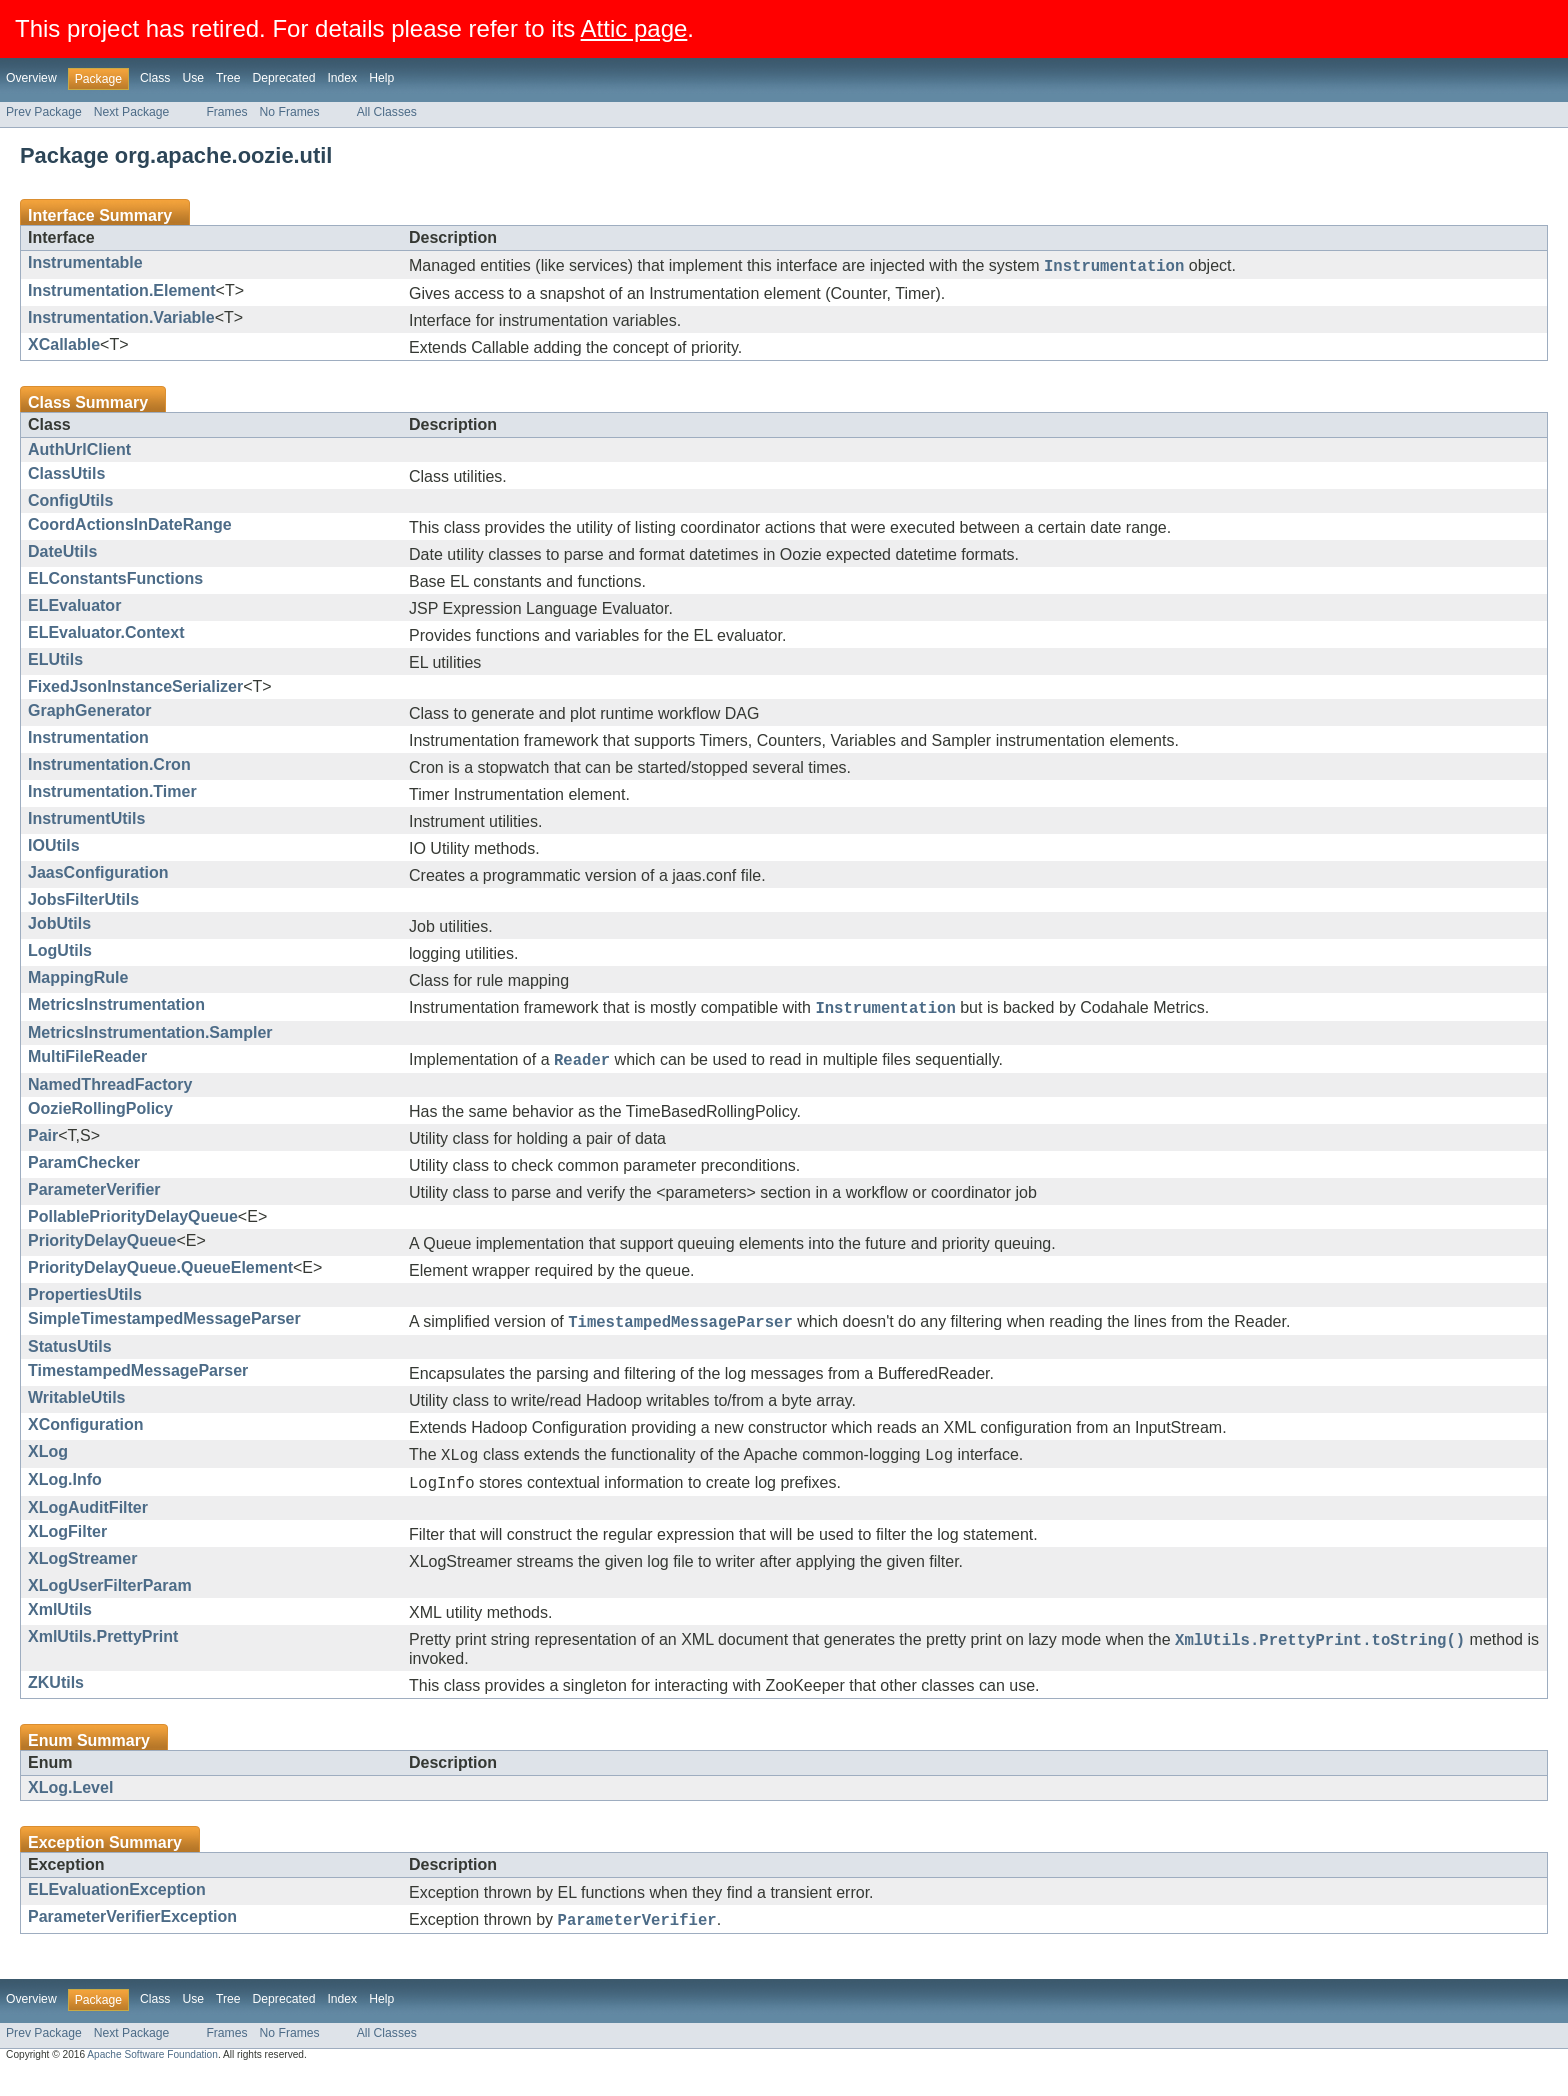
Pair (43, 1144)
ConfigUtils (70, 503)
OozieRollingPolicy (100, 1117)
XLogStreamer (82, 1576)
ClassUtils (66, 476)
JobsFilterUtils (83, 902)
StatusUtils (70, 1358)
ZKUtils (56, 1703)
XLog (48, 1463)
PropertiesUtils (85, 1303)
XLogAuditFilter (88, 1525)
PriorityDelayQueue (102, 1249)
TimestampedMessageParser (138, 1382)
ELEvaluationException (117, 1910)
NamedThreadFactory (110, 1093)
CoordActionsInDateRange (130, 527)
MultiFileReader (87, 1062)
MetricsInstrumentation (116, 1007)
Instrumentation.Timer (112, 794)
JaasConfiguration (98, 875)
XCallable (64, 347)
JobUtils (59, 926)
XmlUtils (60, 1627)
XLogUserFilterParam (110, 1603)
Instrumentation (88, 740)
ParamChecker (84, 1171)
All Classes (387, 112)
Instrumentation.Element (122, 293)
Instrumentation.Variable (121, 320)
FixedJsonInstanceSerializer (135, 689)
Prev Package (44, 112)
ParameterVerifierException (132, 1937)
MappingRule (78, 980)
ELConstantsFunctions (115, 581)
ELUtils (55, 662)
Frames (226, 112)
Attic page (634, 28)
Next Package (132, 112)
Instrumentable (85, 262)
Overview (31, 78)
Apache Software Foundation (152, 2078)
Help (381, 78)
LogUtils (60, 953)
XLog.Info (65, 1494)
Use (193, 78)
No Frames (290, 112)
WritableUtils (77, 1409)
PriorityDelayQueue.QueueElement (160, 1276)
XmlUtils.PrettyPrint (103, 1654)
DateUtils (62, 554)
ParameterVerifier (94, 1198)
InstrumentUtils (86, 821)
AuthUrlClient (79, 452)
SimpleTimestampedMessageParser (164, 1327)
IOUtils (54, 848)
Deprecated (284, 78)
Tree (228, 78)
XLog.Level (70, 1808)
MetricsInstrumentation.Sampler (150, 1038)
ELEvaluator (74, 608)
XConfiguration (86, 1436)
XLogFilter (67, 1549)
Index (342, 78)
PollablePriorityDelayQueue (133, 1225)
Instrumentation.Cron (109, 767)
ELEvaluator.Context (106, 635)
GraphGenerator (90, 713)
